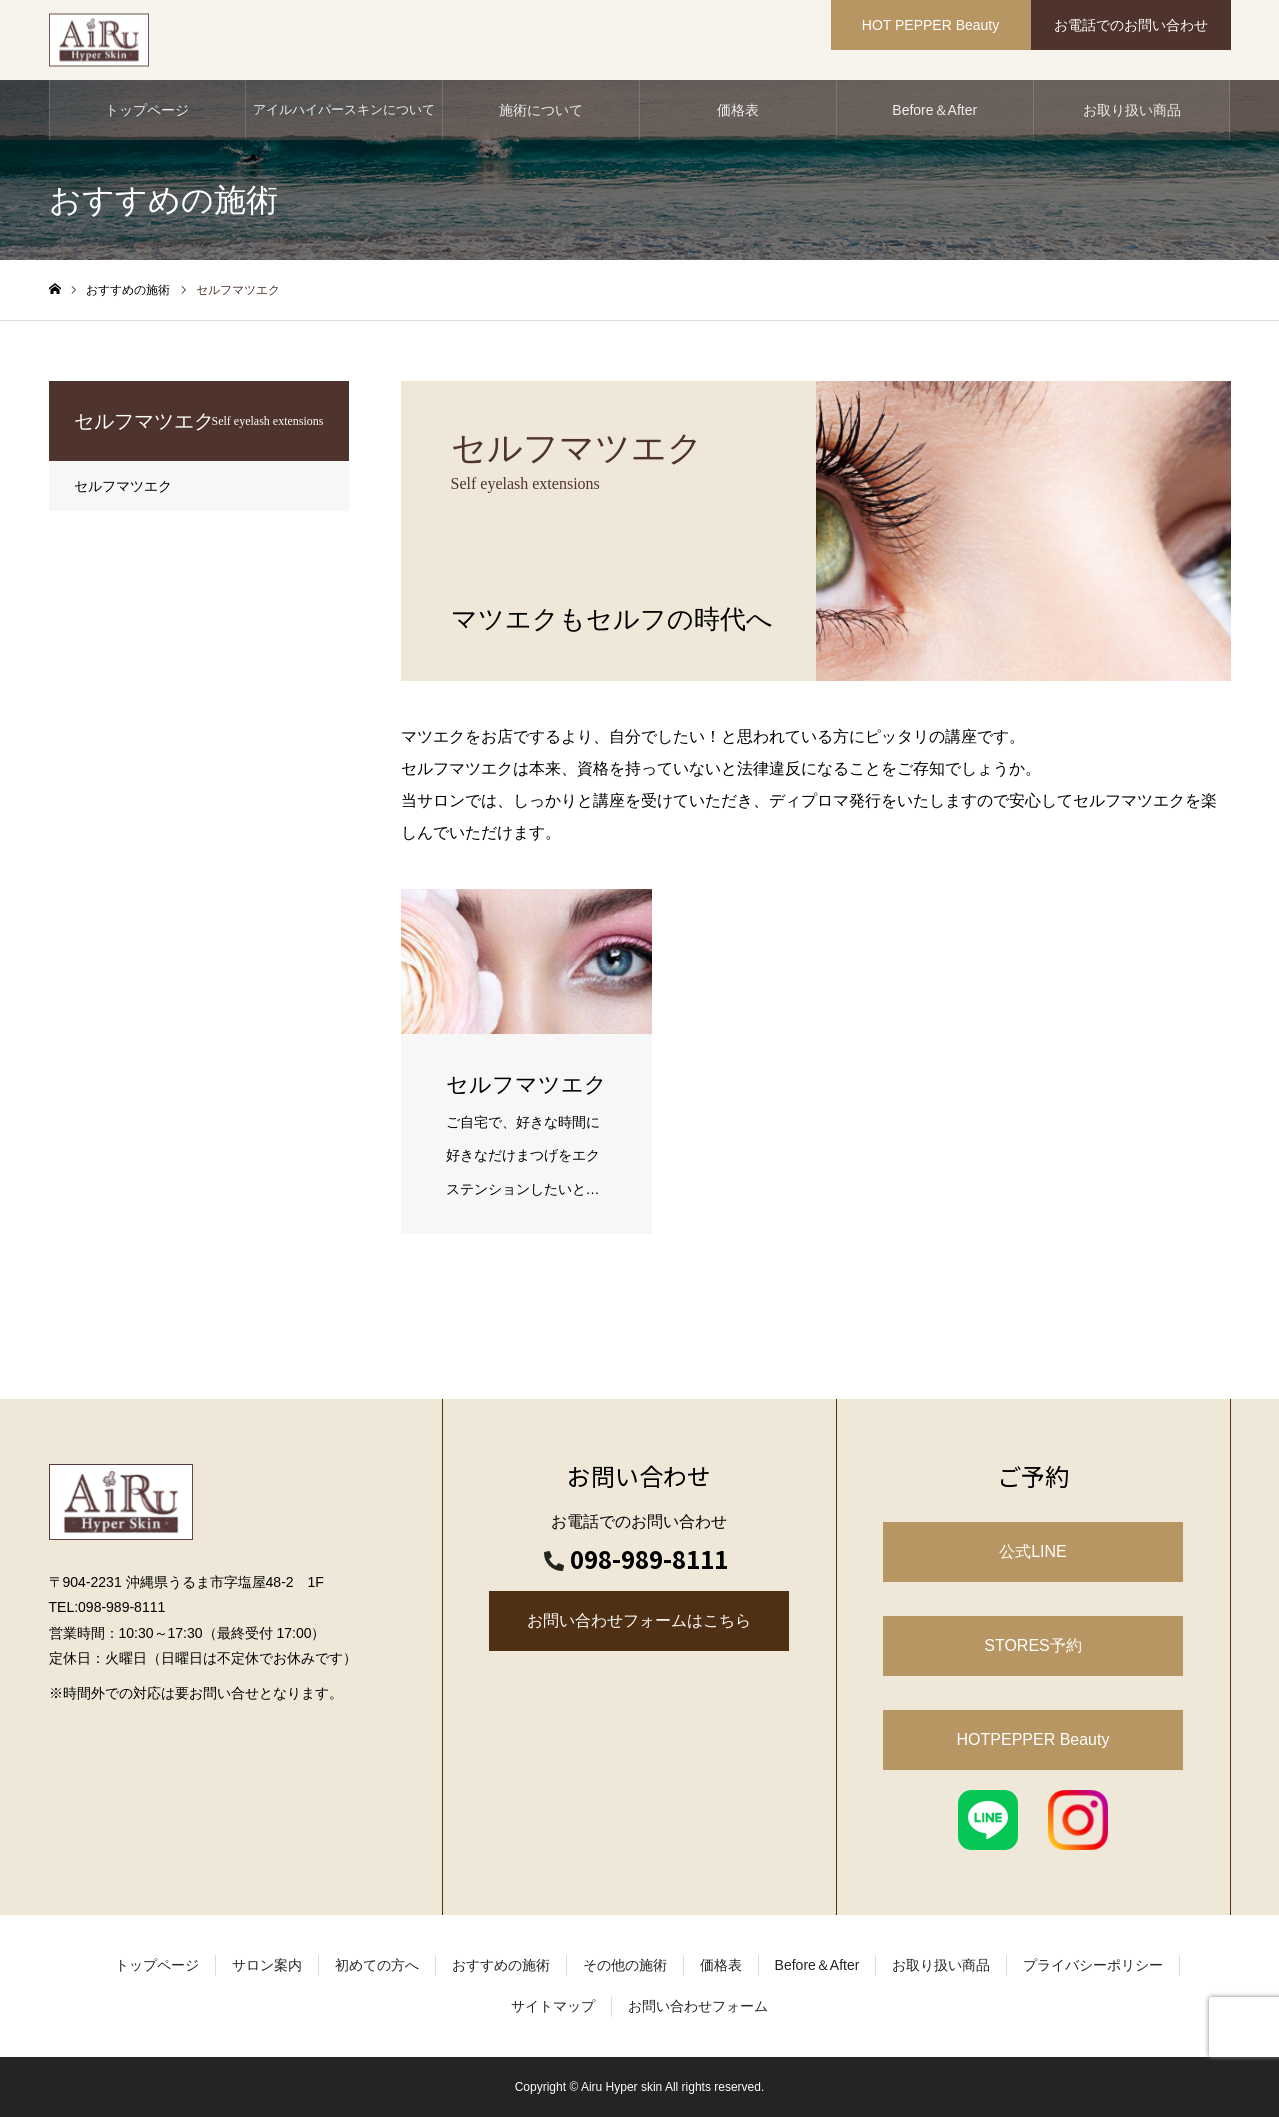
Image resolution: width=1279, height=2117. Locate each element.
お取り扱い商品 (1132, 110)
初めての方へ (377, 1965)
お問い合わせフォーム (698, 2006)
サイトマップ (553, 2006)
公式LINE (1033, 1551)
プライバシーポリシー (1093, 1965)
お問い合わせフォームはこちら (639, 1620)
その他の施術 (625, 1965)
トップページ (147, 110)
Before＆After (934, 110)
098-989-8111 (649, 1559)
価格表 (738, 110)
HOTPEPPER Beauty (1033, 1739)
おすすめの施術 (501, 1965)
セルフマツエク (123, 486)
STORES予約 (1033, 1645)
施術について (541, 110)
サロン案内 (267, 1965)
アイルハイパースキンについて (344, 109)
